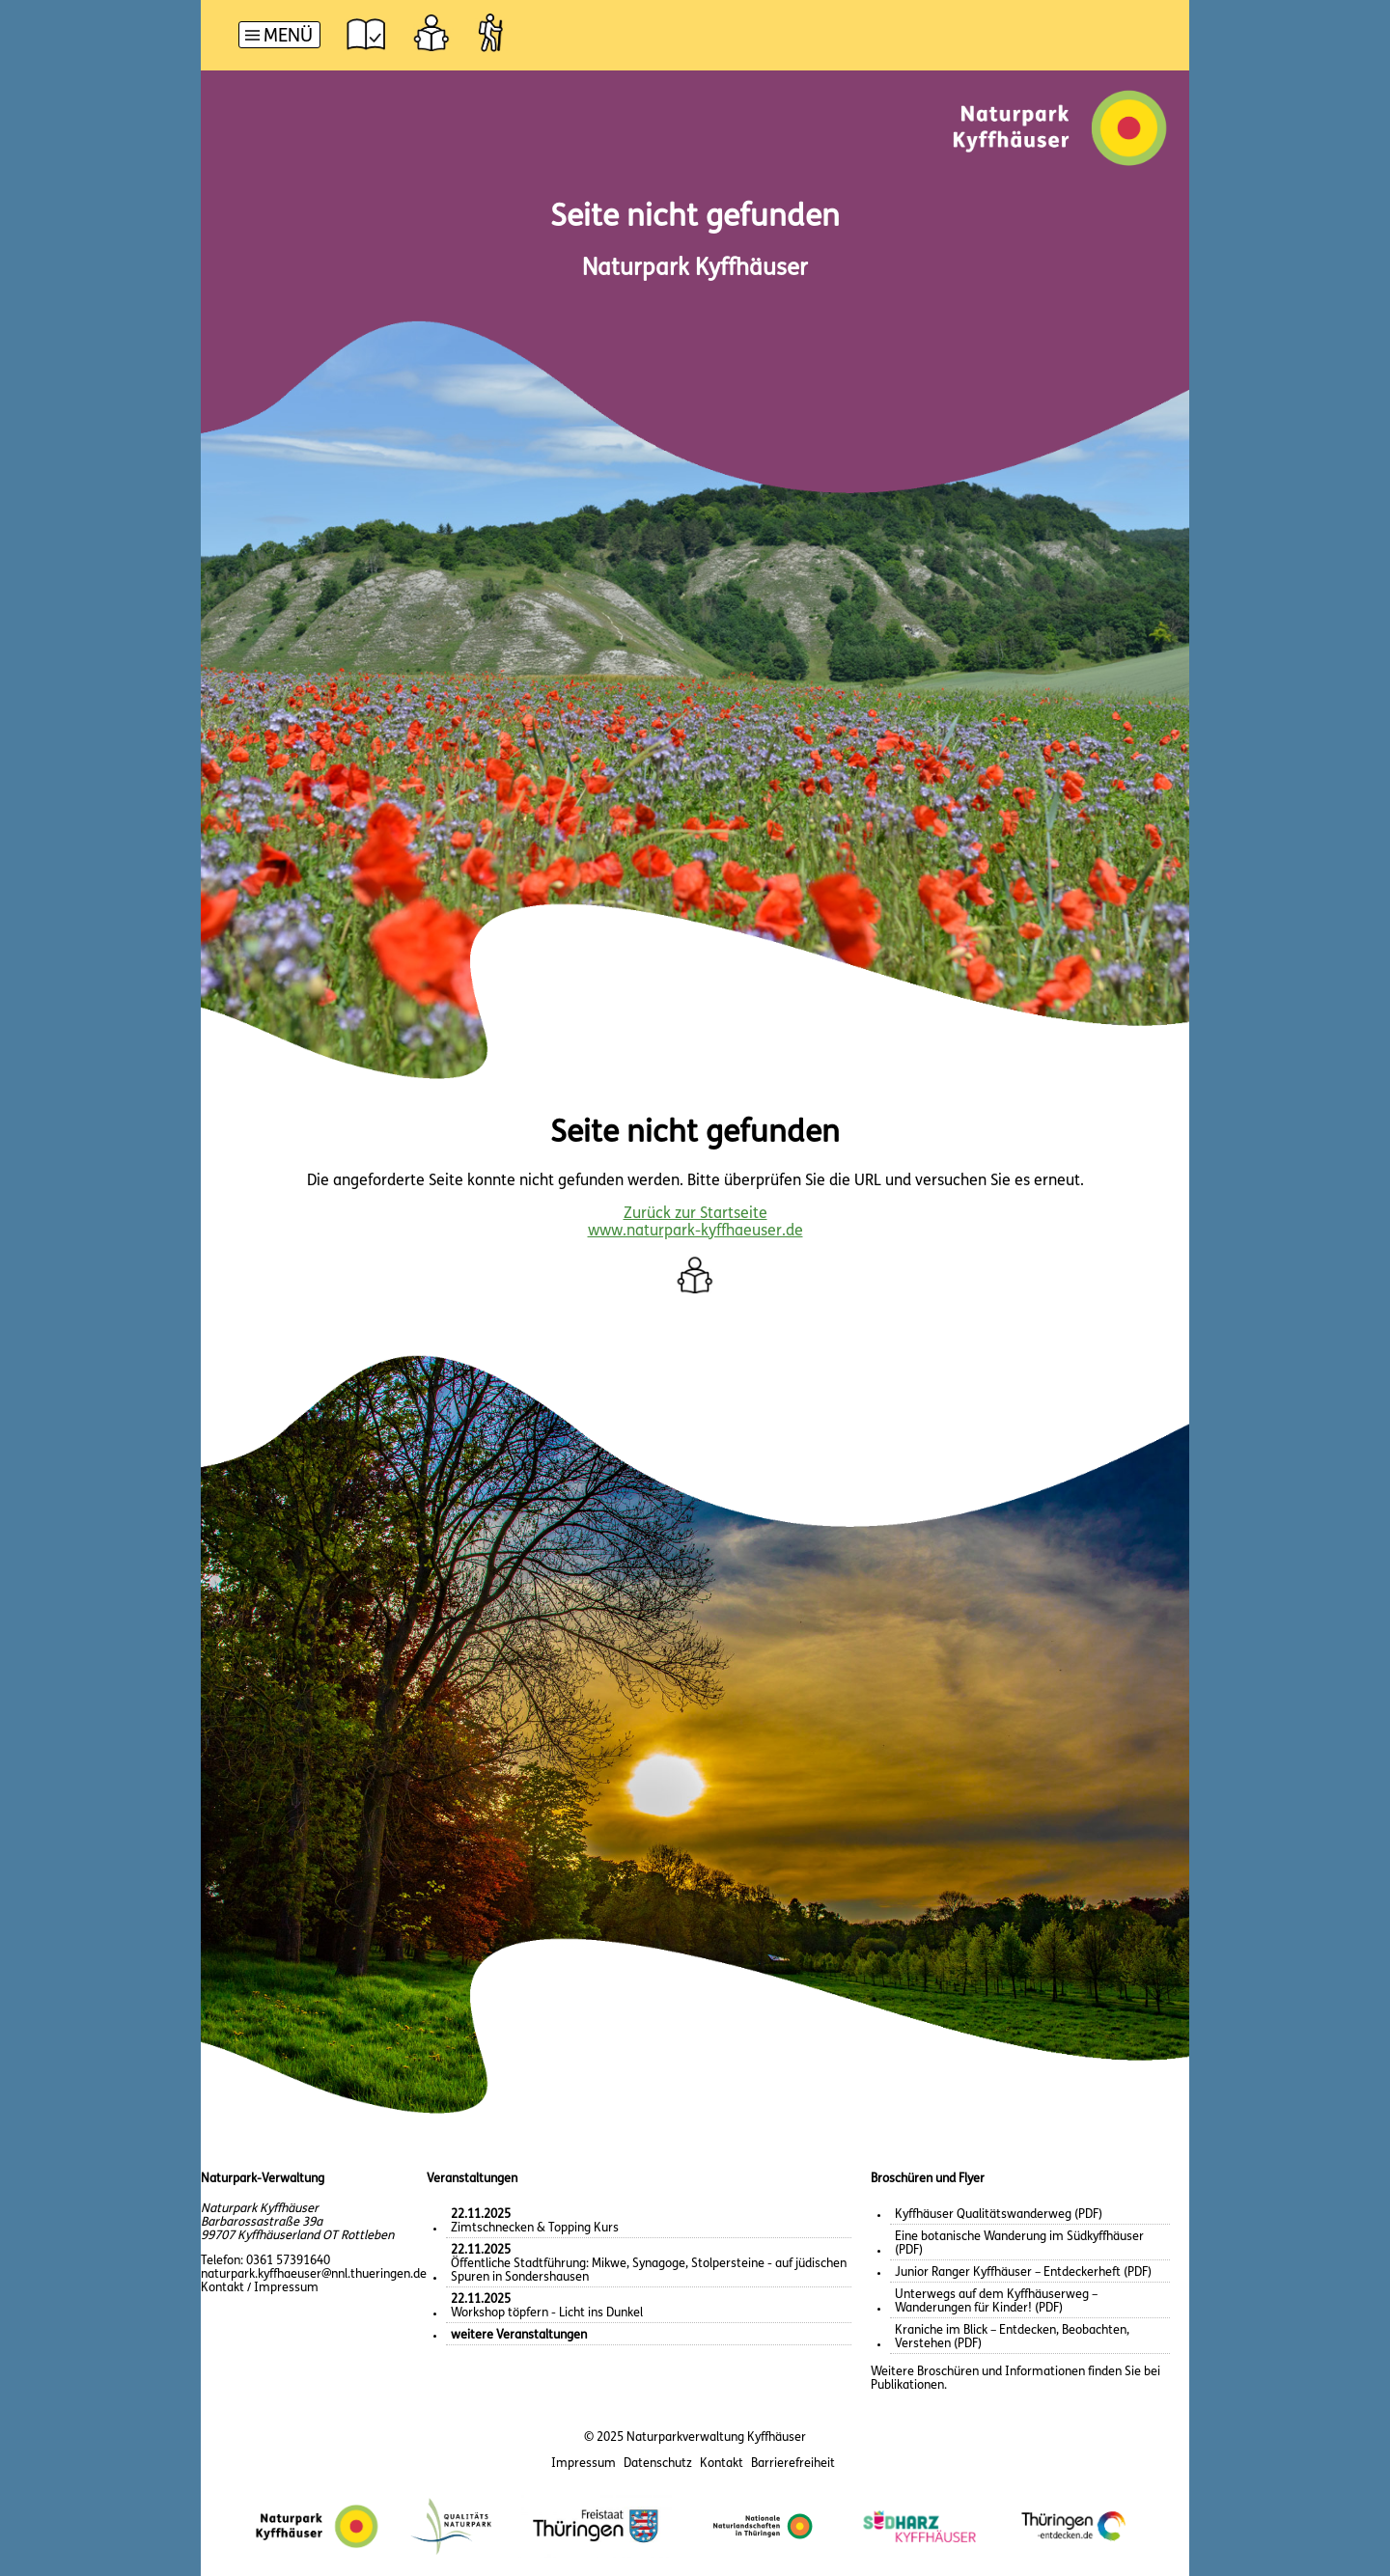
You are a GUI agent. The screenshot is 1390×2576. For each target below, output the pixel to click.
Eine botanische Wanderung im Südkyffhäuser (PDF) (1019, 2243)
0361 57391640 (288, 2261)
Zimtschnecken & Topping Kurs (535, 2221)
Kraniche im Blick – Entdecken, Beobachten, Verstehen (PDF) (1012, 2337)
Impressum (583, 2463)
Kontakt (721, 2463)
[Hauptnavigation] (279, 37)
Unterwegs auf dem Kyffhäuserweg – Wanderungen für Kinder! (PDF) (996, 2301)
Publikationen (907, 2385)
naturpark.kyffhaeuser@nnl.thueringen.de (314, 2274)
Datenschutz (658, 2463)
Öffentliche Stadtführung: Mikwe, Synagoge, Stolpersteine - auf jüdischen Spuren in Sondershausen (649, 2264)
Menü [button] (288, 37)
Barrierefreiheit (793, 2463)
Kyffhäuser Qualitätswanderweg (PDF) (998, 2214)
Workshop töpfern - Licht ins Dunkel (547, 2306)
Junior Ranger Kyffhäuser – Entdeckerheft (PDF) (1023, 2272)
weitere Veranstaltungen (519, 2335)
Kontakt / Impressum (260, 2288)
